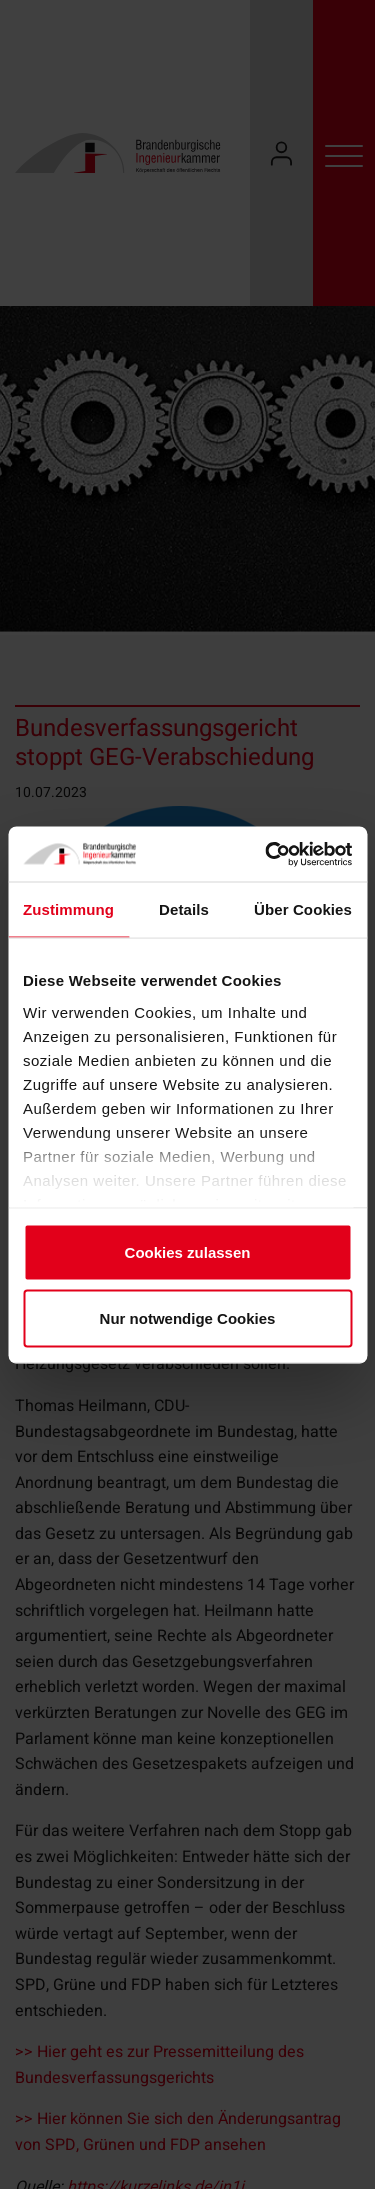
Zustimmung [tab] (68, 909)
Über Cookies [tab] (303, 909)
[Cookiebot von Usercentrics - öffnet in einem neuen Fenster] (267, 854)
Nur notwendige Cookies (188, 1317)
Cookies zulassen (188, 1252)
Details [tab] (184, 909)
